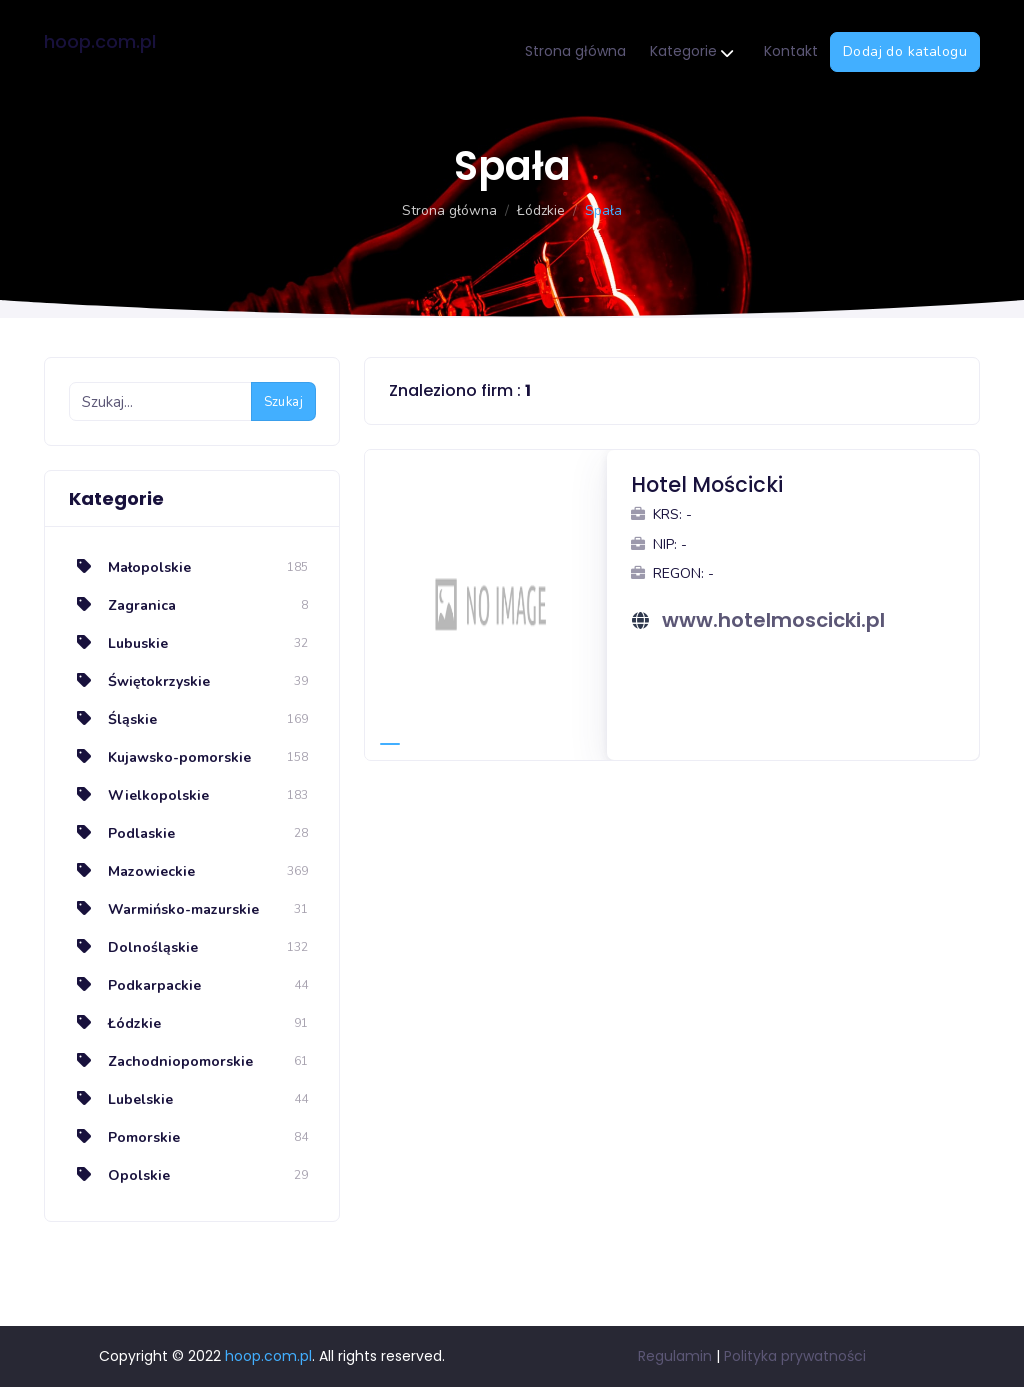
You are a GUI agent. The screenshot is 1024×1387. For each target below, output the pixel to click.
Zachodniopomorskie (161, 1061)
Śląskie (113, 719)
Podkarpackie (135, 985)
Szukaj (283, 402)
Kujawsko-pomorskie (160, 757)
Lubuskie (118, 643)
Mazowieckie (132, 871)
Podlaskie (122, 833)
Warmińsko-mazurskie (164, 909)
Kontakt (791, 51)
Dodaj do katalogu (905, 51)
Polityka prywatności (795, 1356)
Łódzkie (541, 210)
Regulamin (675, 1356)
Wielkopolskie (139, 795)
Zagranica (122, 605)
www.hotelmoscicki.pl (773, 620)
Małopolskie (130, 567)
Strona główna (575, 51)
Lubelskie (121, 1099)
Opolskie (119, 1175)
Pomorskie (124, 1137)
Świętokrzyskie (139, 681)
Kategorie (691, 52)
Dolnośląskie (133, 947)
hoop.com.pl (100, 41)
